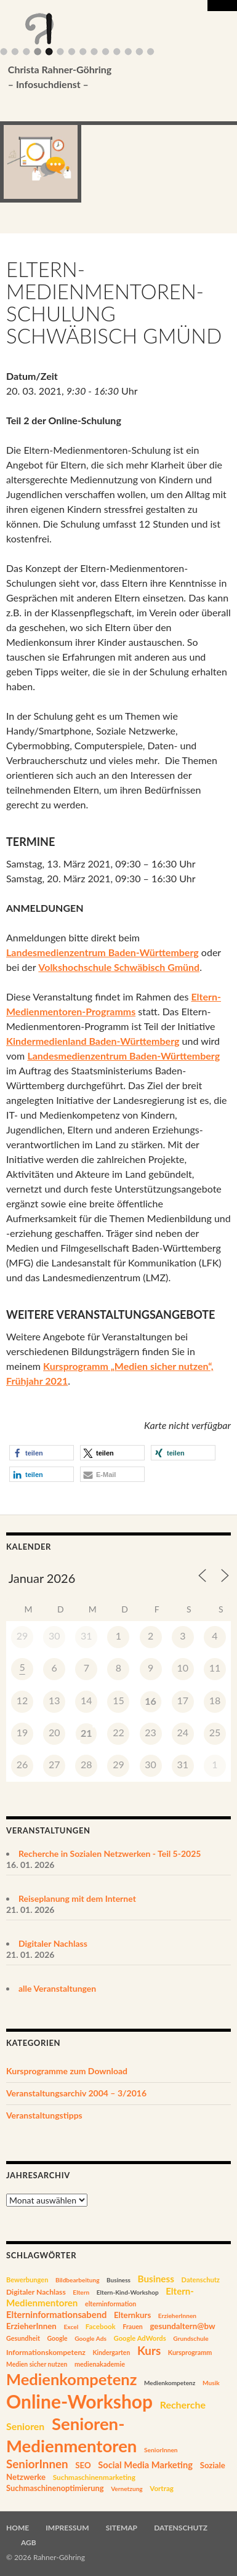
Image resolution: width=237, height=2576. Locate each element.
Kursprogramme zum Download (66, 2071)
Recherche (183, 2404)
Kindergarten (111, 2352)
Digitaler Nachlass (52, 1943)
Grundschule (190, 2338)
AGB (28, 2542)
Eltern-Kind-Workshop (128, 2292)
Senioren (25, 2426)
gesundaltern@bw (182, 2326)
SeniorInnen (161, 2449)
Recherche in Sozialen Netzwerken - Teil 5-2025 (109, 1853)
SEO (82, 2465)
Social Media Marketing (145, 2465)
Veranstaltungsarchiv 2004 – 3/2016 (76, 2093)
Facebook (101, 2326)
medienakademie (99, 2364)
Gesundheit (23, 2338)
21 (86, 1733)
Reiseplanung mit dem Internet (77, 1898)
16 (150, 1701)
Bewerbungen (27, 2280)
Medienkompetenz (71, 2379)
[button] (41, 1452)
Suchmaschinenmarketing (94, 2477)
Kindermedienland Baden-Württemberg (92, 1041)
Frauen (133, 2326)
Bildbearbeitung (77, 2280)
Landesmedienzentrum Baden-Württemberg (102, 952)
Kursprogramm (190, 2352)
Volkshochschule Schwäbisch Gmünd (118, 967)
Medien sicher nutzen (36, 2364)
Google (57, 2338)
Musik (211, 2382)
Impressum (67, 2527)
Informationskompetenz (46, 2352)
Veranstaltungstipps (44, 2115)
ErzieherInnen (177, 2315)
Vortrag (162, 2488)
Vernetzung (127, 2488)
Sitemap (121, 2527)
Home (17, 2527)
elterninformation (110, 2304)
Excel (70, 2326)
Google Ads (90, 2338)
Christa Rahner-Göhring (100, 77)
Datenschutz (201, 2280)
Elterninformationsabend (56, 2314)
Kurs (149, 2350)
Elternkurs (132, 2315)
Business (118, 2280)
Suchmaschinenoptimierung (55, 2488)
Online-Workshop (79, 2401)
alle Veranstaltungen (57, 1988)
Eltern (81, 2292)
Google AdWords (140, 2338)
